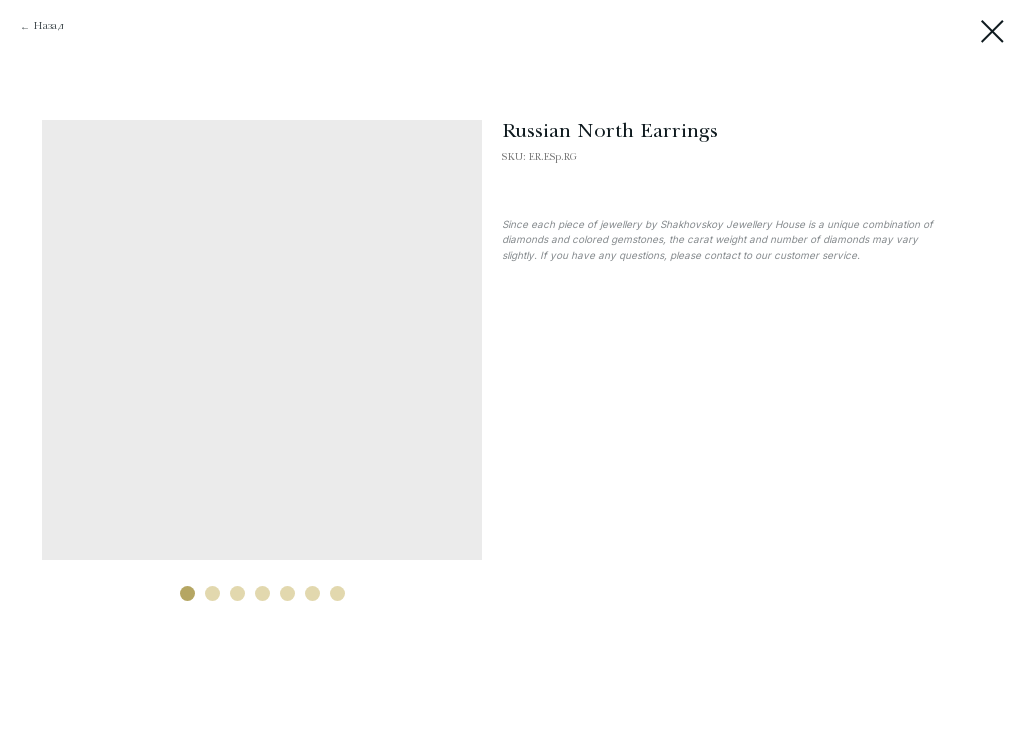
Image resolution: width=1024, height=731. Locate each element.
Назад (48, 27)
